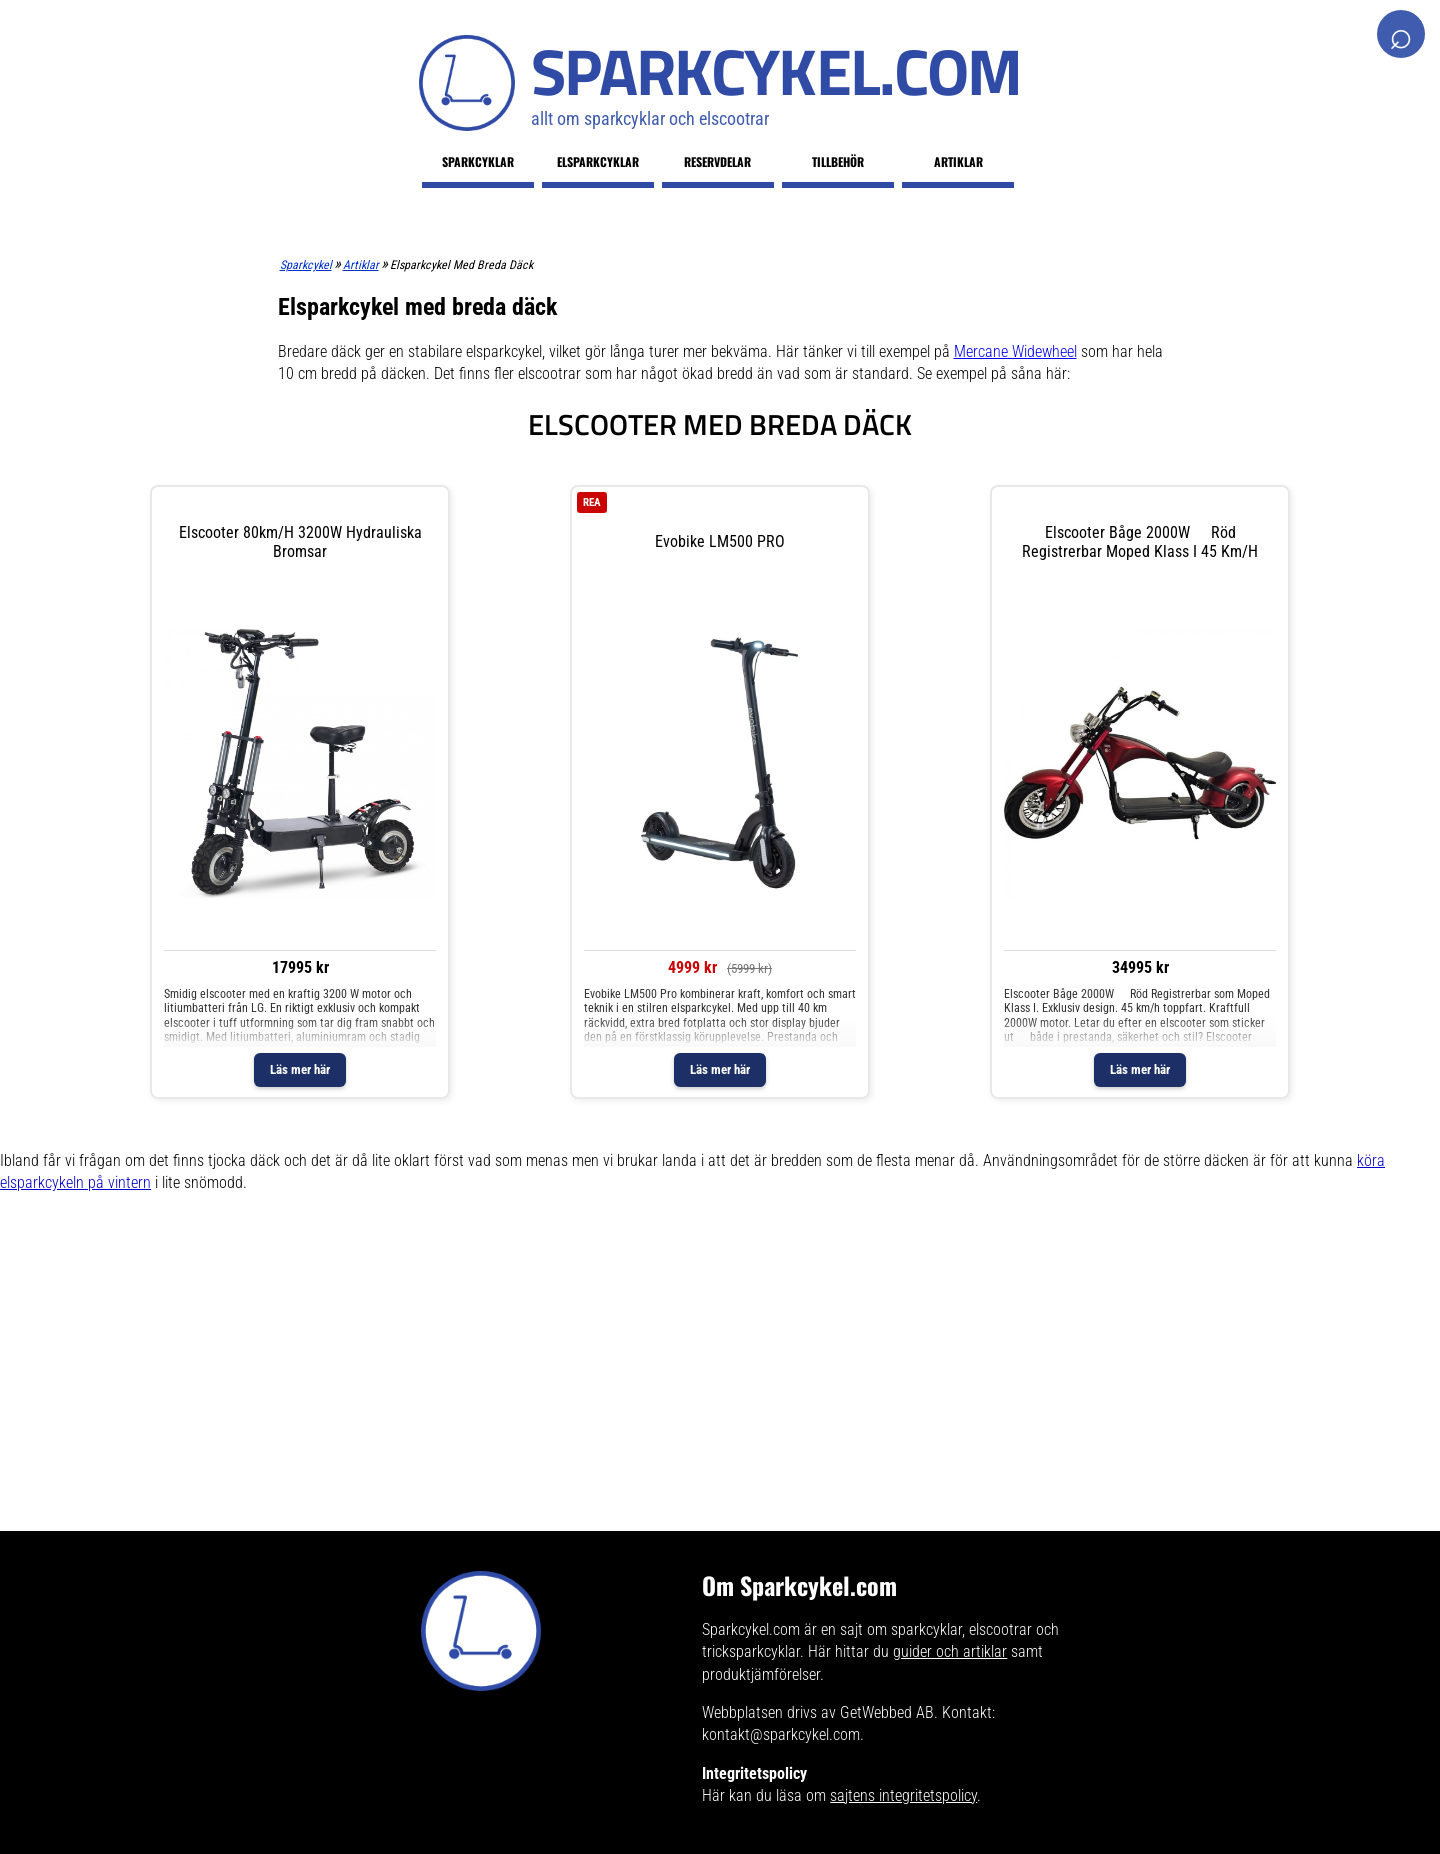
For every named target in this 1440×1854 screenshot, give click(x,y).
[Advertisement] (600, 1391)
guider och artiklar (950, 1651)
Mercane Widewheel (1015, 351)
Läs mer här (300, 1069)
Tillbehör (838, 161)
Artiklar (958, 161)
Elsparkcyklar (598, 161)
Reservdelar (717, 161)
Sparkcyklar (478, 161)
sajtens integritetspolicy (903, 1795)
